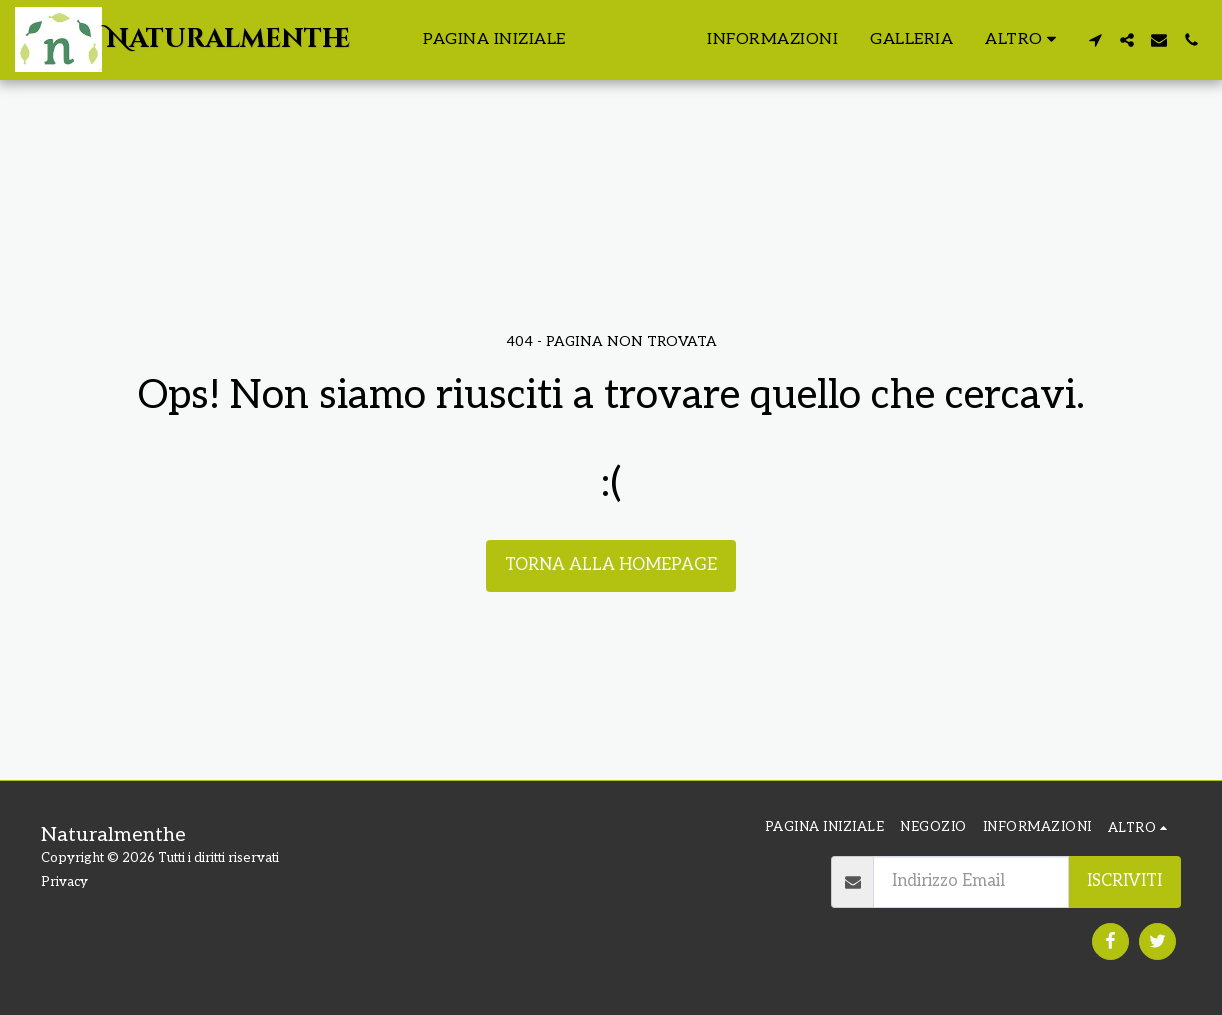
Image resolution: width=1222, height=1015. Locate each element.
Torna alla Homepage (611, 565)
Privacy (64, 882)
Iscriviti (1124, 881)
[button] (1095, 40)
